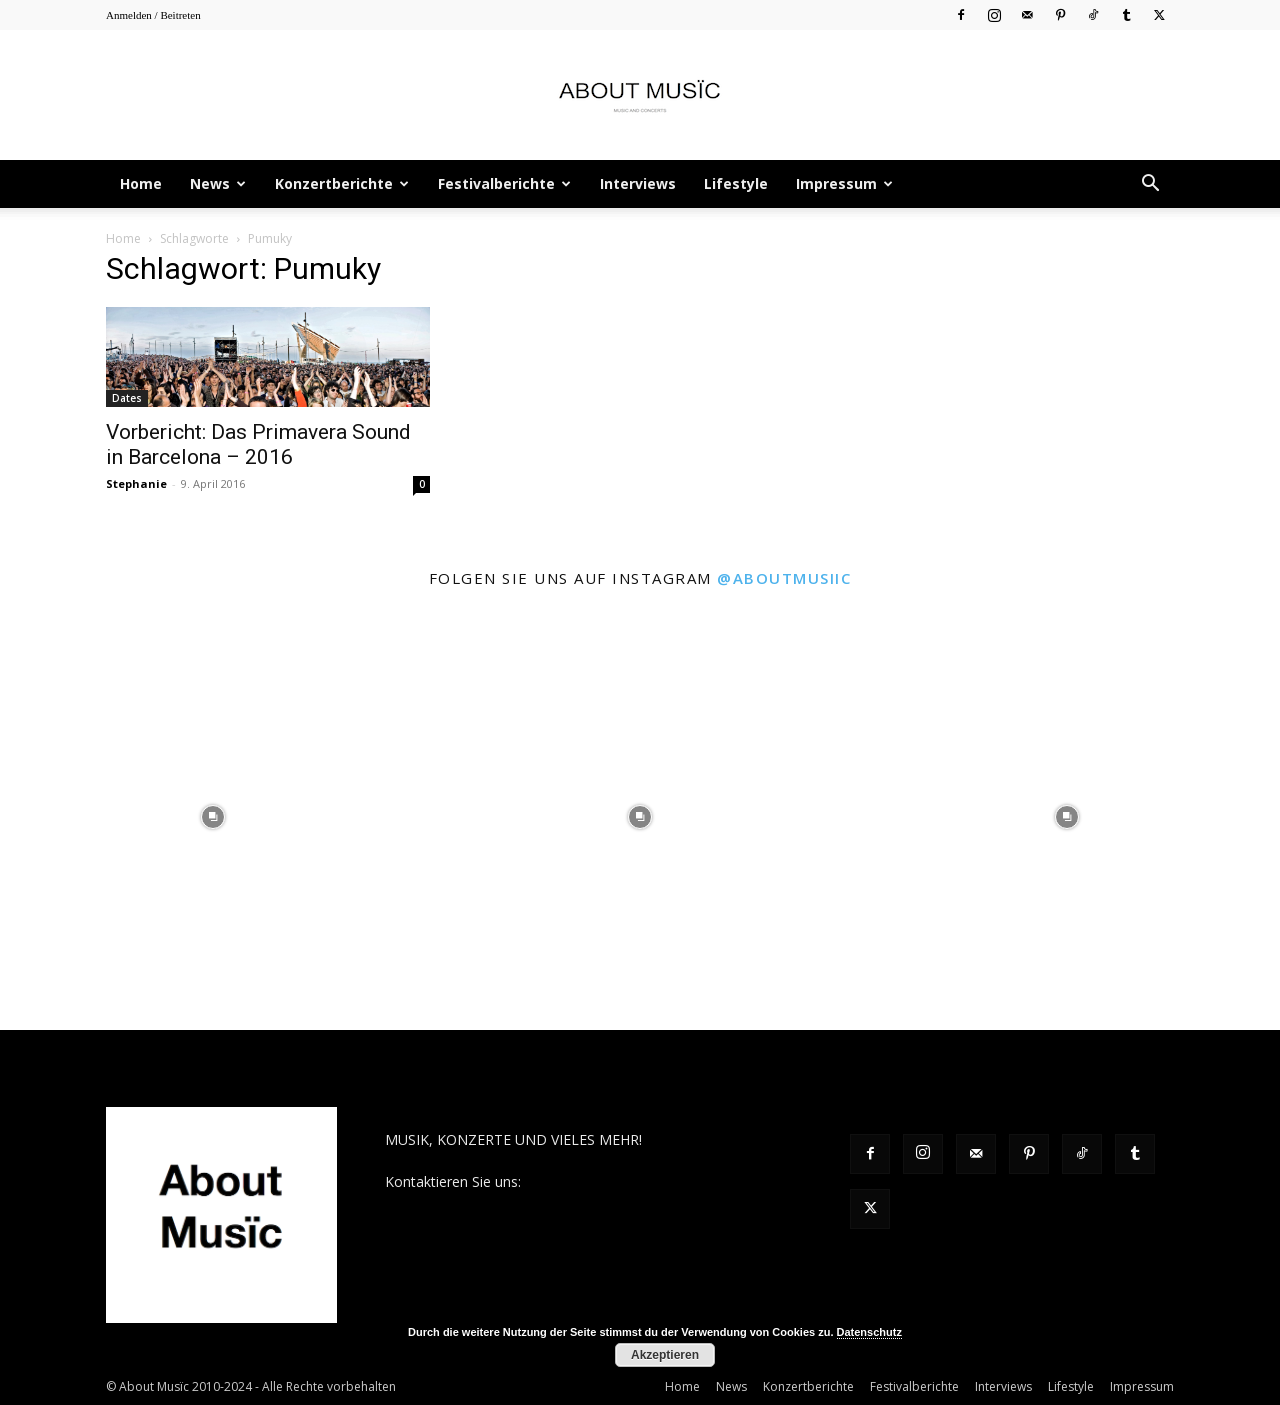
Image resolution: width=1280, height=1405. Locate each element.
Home (141, 183)
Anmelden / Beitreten (153, 15)
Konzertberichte (342, 183)
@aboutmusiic (784, 578)
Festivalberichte (504, 183)
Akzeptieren (665, 1355)
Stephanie (136, 483)
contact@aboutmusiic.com (611, 1181)
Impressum (844, 183)
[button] (1150, 185)
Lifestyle (736, 183)
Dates (127, 398)
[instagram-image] (213, 816)
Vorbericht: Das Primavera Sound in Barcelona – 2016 (258, 444)
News (218, 183)
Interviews (638, 183)
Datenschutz (869, 1332)
